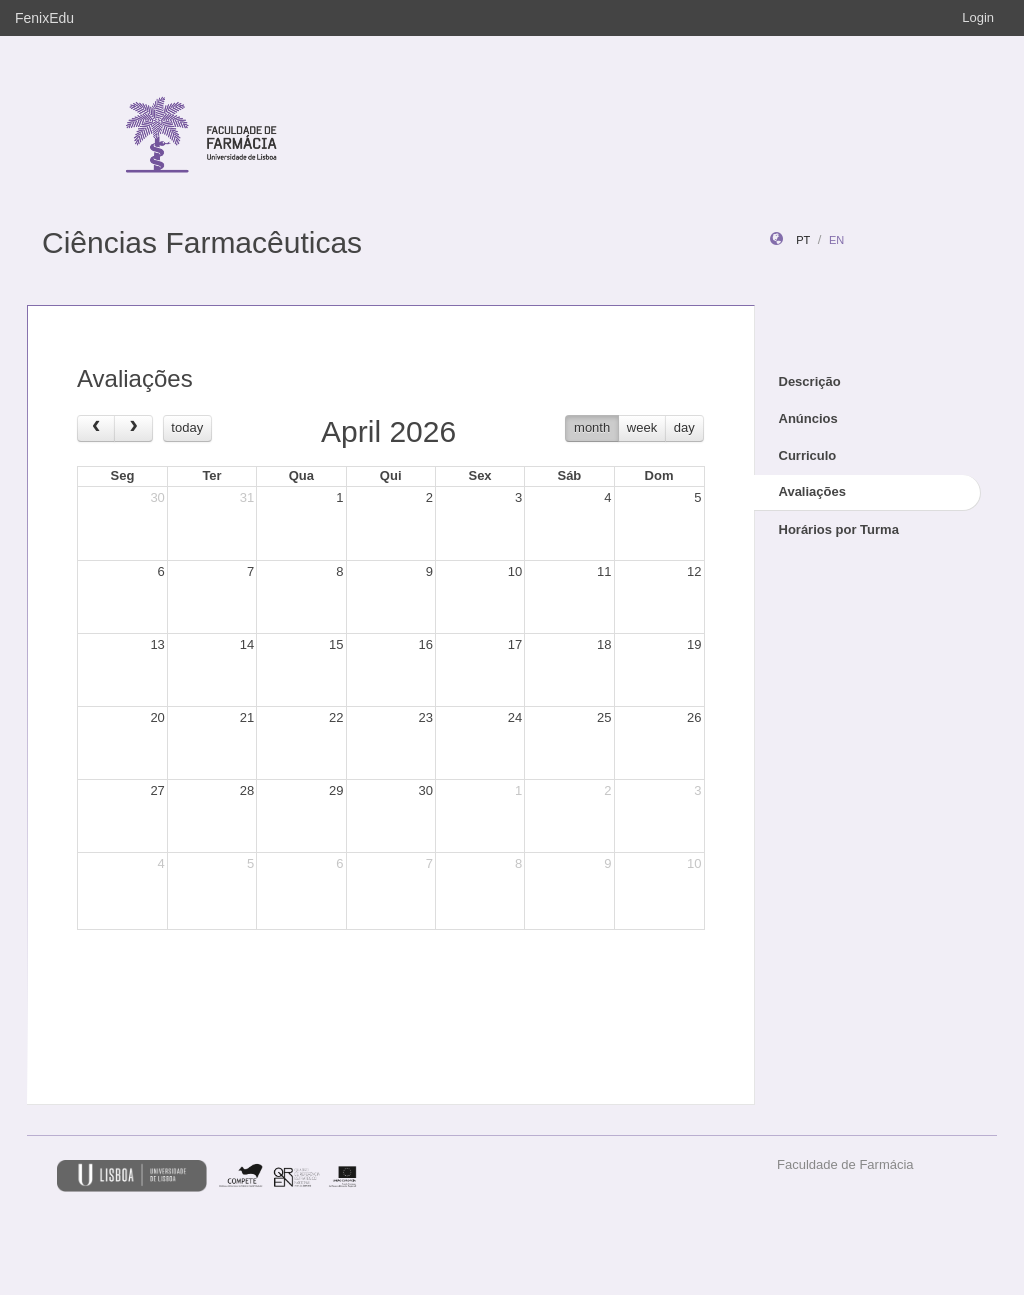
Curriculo (808, 455)
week (642, 427)
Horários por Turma (839, 529)
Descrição (810, 381)
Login (978, 17)
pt (803, 240)
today (187, 427)
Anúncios (808, 418)
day (684, 427)
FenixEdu (44, 18)
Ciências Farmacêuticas (202, 242)
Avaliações (812, 491)
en (836, 240)
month (592, 427)
